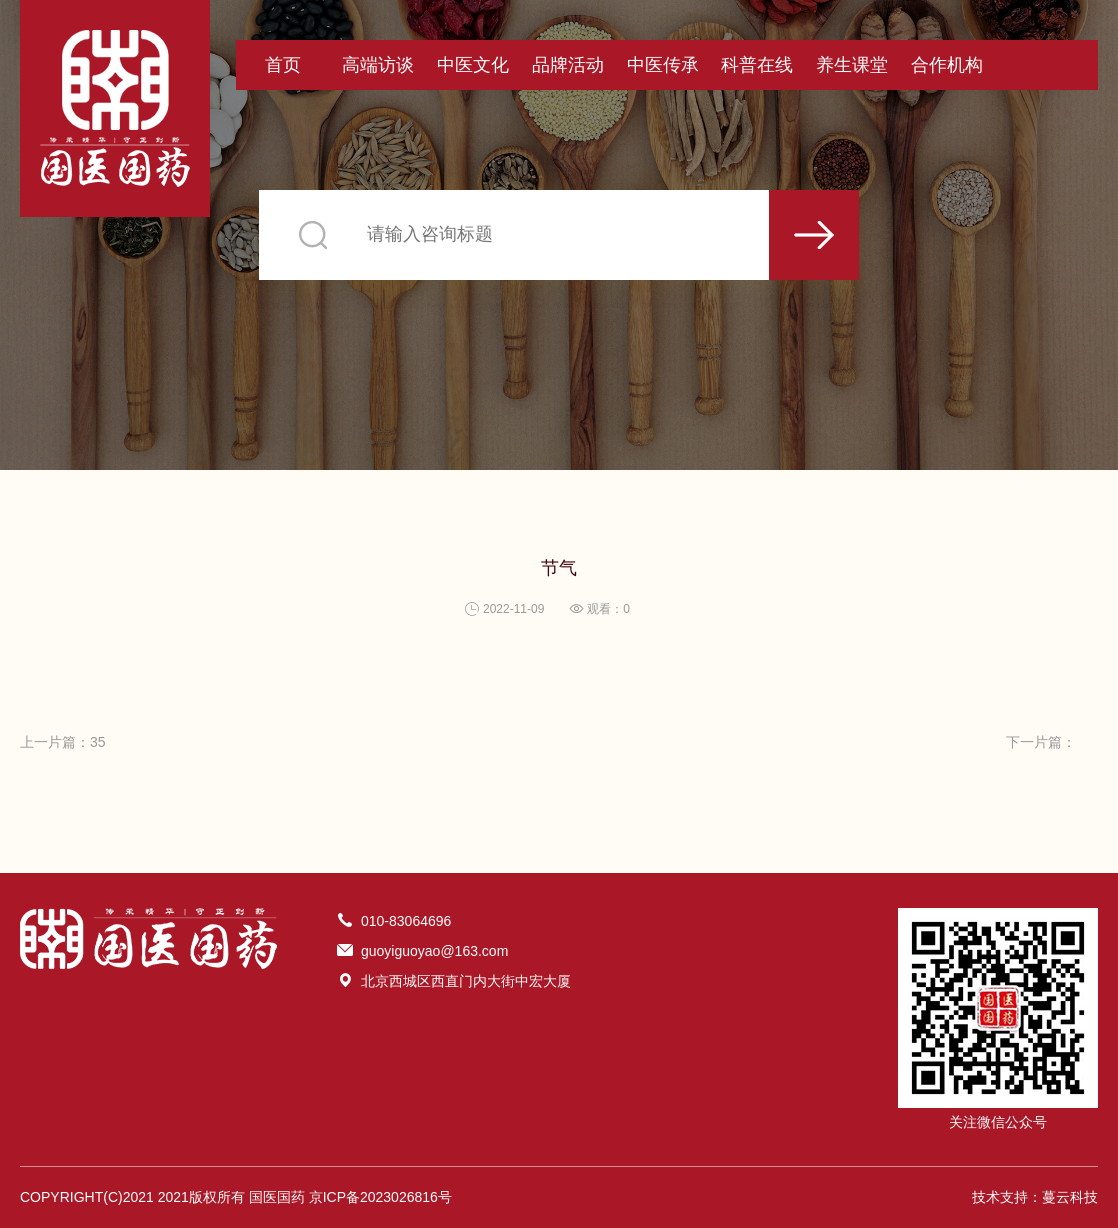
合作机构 (947, 65)
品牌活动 (568, 65)
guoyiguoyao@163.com (434, 951)
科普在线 (757, 65)
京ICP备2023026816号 (380, 1197)
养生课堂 (852, 65)
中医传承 (663, 65)
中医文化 (473, 65)
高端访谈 (378, 65)
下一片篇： (1041, 742)
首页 (283, 65)
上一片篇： (63, 742)
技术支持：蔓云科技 (1035, 1197)
